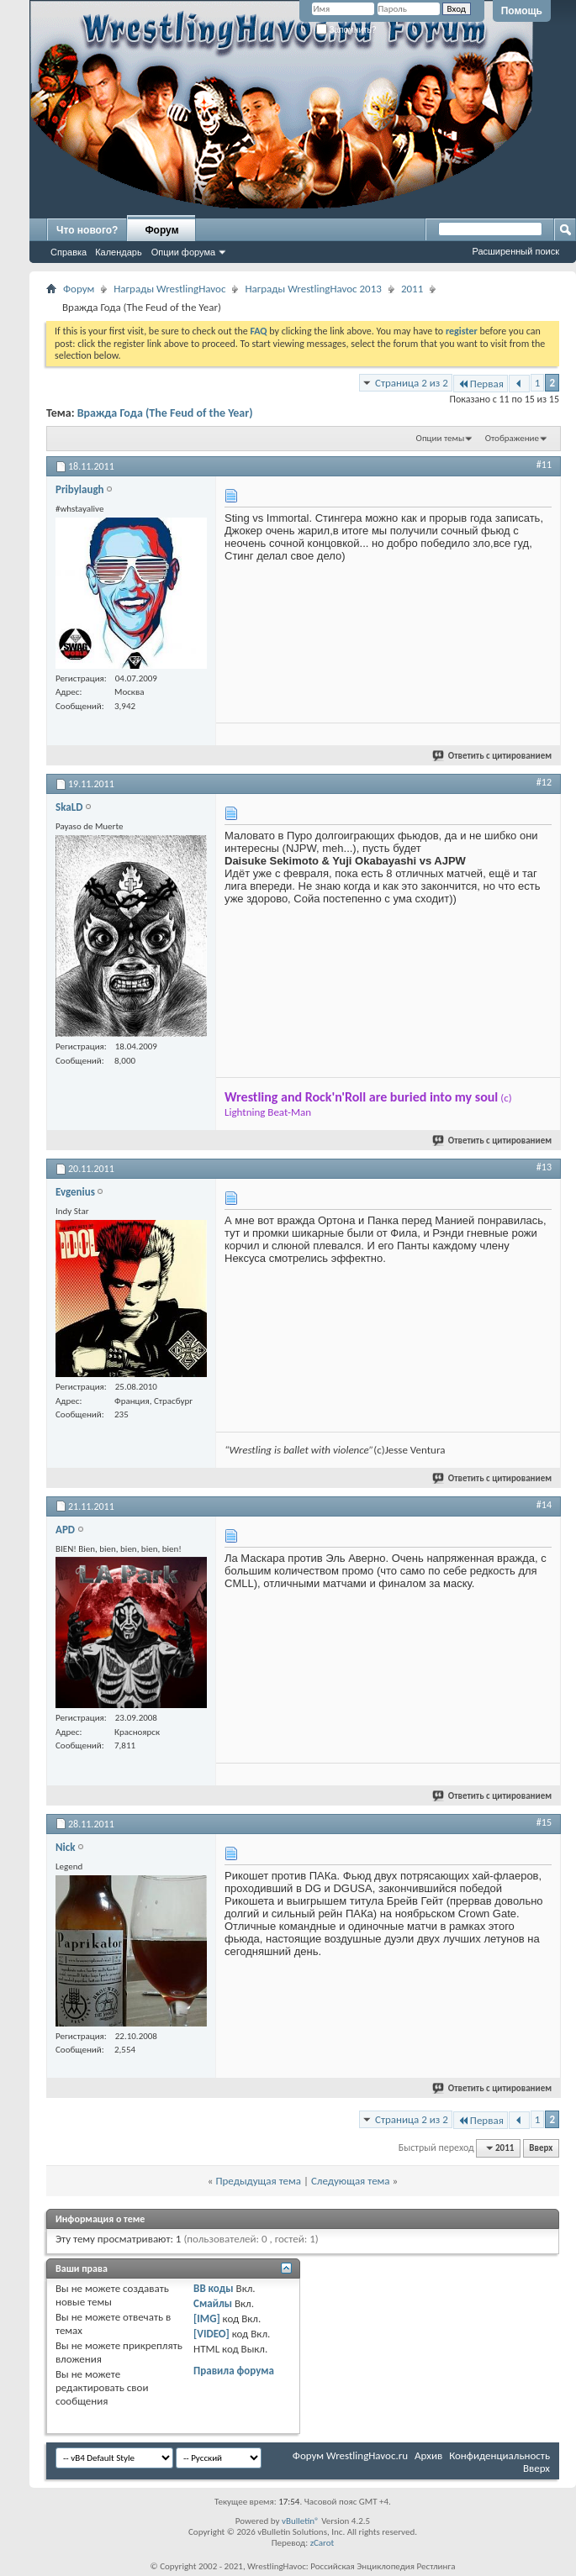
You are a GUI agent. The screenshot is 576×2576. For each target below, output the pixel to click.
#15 (544, 1822)
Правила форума (233, 2370)
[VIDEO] (211, 2333)
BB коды (213, 2288)
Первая (480, 383)
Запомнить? (346, 29)
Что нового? (87, 230)
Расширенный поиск (515, 251)
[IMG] (206, 2318)
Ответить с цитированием (493, 755)
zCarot (322, 2542)
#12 (544, 782)
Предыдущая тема (258, 2180)
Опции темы (440, 438)
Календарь (118, 252)
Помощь (521, 11)
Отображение (512, 438)
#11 (544, 465)
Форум (161, 230)
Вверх (540, 2147)
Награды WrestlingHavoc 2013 (313, 288)
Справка (68, 252)
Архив (428, 2455)
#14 (544, 1505)
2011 (412, 288)
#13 (544, 1167)
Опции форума (183, 252)
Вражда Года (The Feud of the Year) (165, 413)
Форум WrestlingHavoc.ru (350, 2455)
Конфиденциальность (499, 2455)
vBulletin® (301, 2521)
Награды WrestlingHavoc (169, 288)
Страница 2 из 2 (411, 382)
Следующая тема (350, 2180)
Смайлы (212, 2303)
